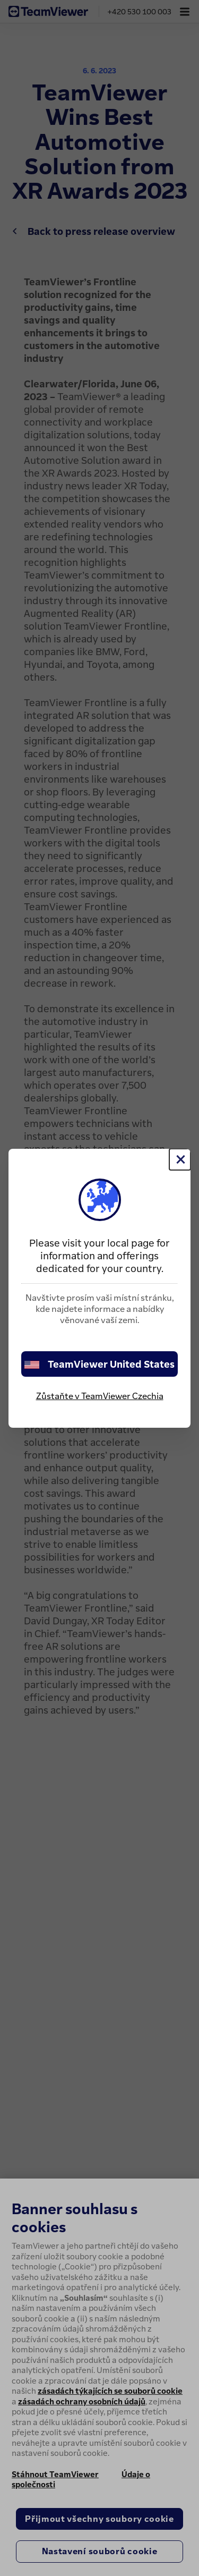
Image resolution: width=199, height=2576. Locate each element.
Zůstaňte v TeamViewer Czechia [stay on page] (99, 1396)
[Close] (180, 1159)
